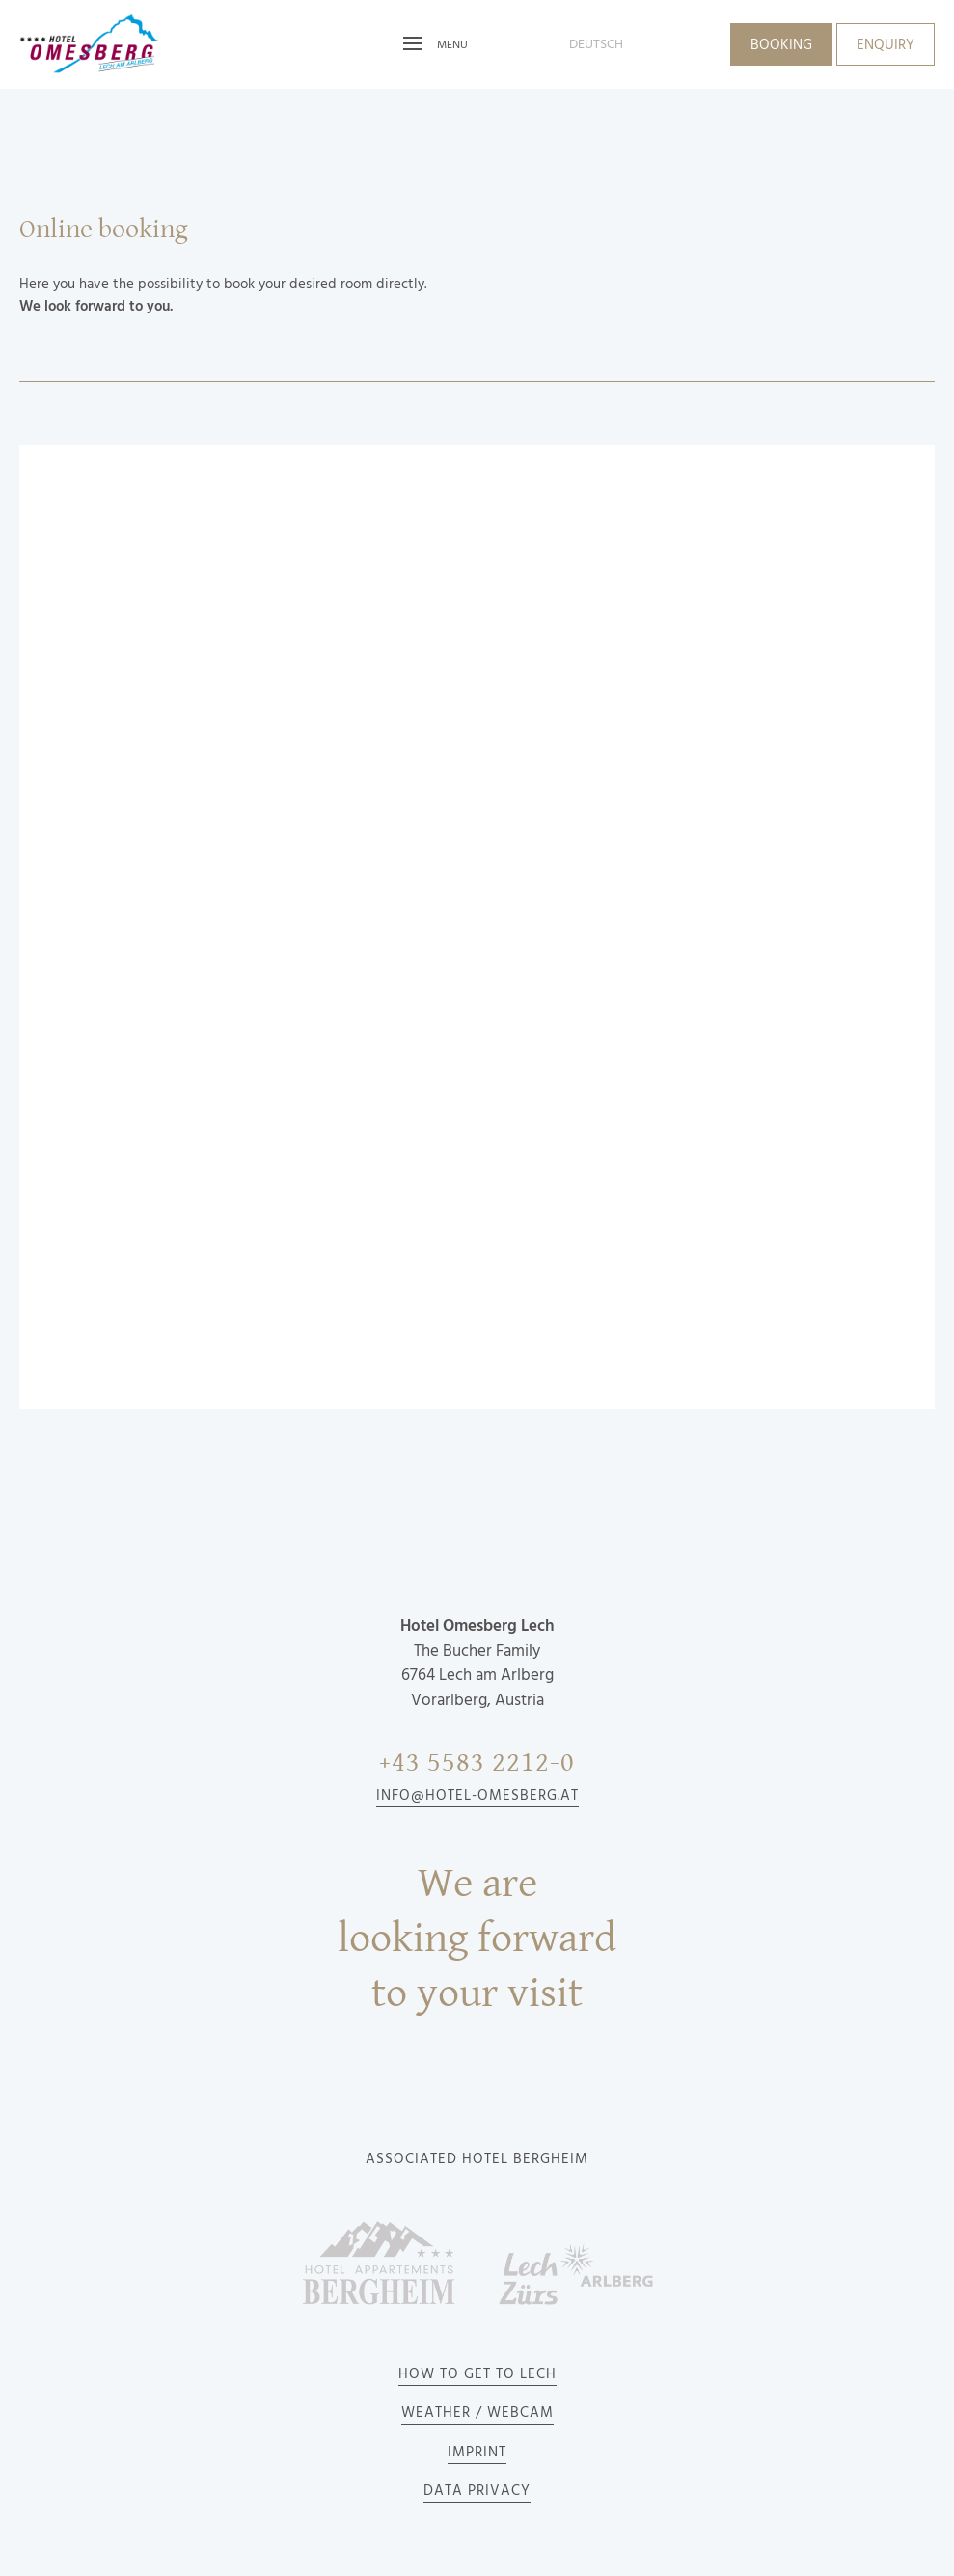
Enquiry (885, 45)
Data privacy (477, 2491)
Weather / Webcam (477, 2413)
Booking (781, 45)
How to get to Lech (477, 2374)
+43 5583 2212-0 (477, 1762)
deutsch (596, 44)
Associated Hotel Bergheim (477, 2159)
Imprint (477, 2452)
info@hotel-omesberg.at (477, 1795)
